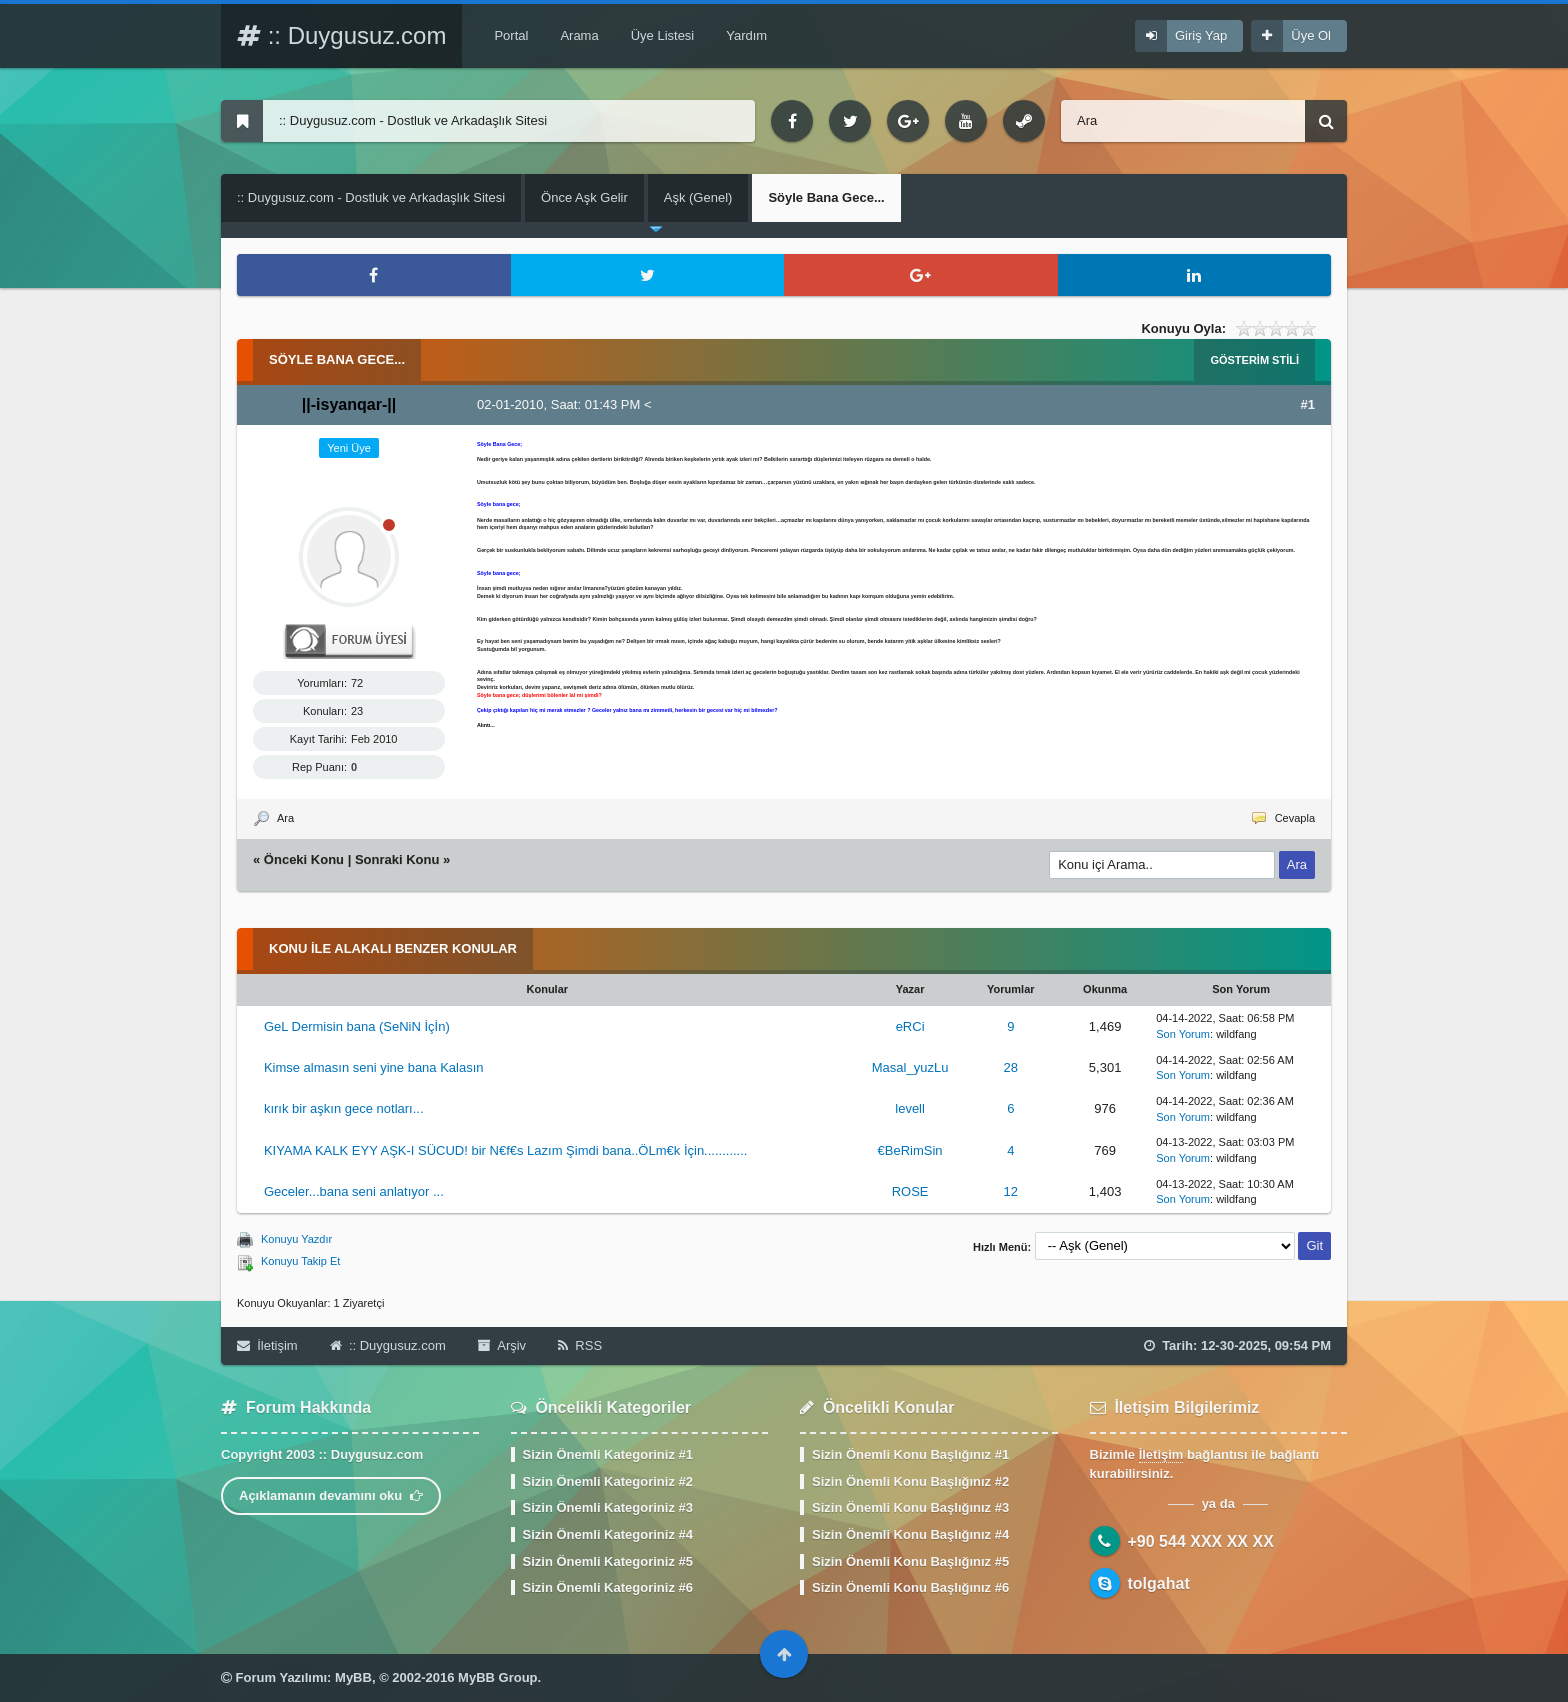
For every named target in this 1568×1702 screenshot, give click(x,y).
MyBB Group (497, 1677)
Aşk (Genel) (698, 197)
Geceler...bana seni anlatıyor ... (354, 1191)
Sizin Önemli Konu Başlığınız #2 (910, 1481)
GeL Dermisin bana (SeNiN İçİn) (357, 1026)
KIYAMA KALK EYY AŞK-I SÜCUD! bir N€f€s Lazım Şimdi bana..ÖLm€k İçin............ (506, 1150)
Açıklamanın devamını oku (331, 1495)
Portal (511, 35)
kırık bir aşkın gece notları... (344, 1108)
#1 (1308, 404)
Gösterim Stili (1254, 360)
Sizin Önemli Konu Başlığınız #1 (910, 1454)
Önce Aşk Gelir (584, 197)
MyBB (353, 1677)
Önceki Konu (304, 859)
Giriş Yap (1201, 35)
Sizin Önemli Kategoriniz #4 (608, 1534)
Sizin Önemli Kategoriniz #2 (608, 1481)
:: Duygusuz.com (341, 35)
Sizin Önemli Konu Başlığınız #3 (910, 1507)
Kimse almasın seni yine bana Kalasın (374, 1067)
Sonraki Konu (397, 859)
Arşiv (502, 1345)
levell (910, 1108)
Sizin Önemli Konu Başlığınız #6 (910, 1587)
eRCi (910, 1026)
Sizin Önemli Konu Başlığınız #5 (910, 1561)
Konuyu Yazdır (296, 1239)
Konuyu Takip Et (300, 1261)
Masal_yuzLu (910, 1067)
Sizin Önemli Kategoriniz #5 (608, 1561)
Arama (579, 35)
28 (1011, 1067)
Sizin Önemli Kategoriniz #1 (608, 1454)
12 (1011, 1191)
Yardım (746, 35)
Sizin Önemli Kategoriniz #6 (608, 1587)
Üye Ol (1311, 35)
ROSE (910, 1191)
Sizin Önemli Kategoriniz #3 (608, 1507)
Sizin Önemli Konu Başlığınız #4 (910, 1534)
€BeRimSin (910, 1150)
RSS (580, 1345)
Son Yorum (1183, 1034)
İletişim (267, 1345)
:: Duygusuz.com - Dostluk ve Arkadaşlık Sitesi (371, 197)
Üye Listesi (663, 35)
